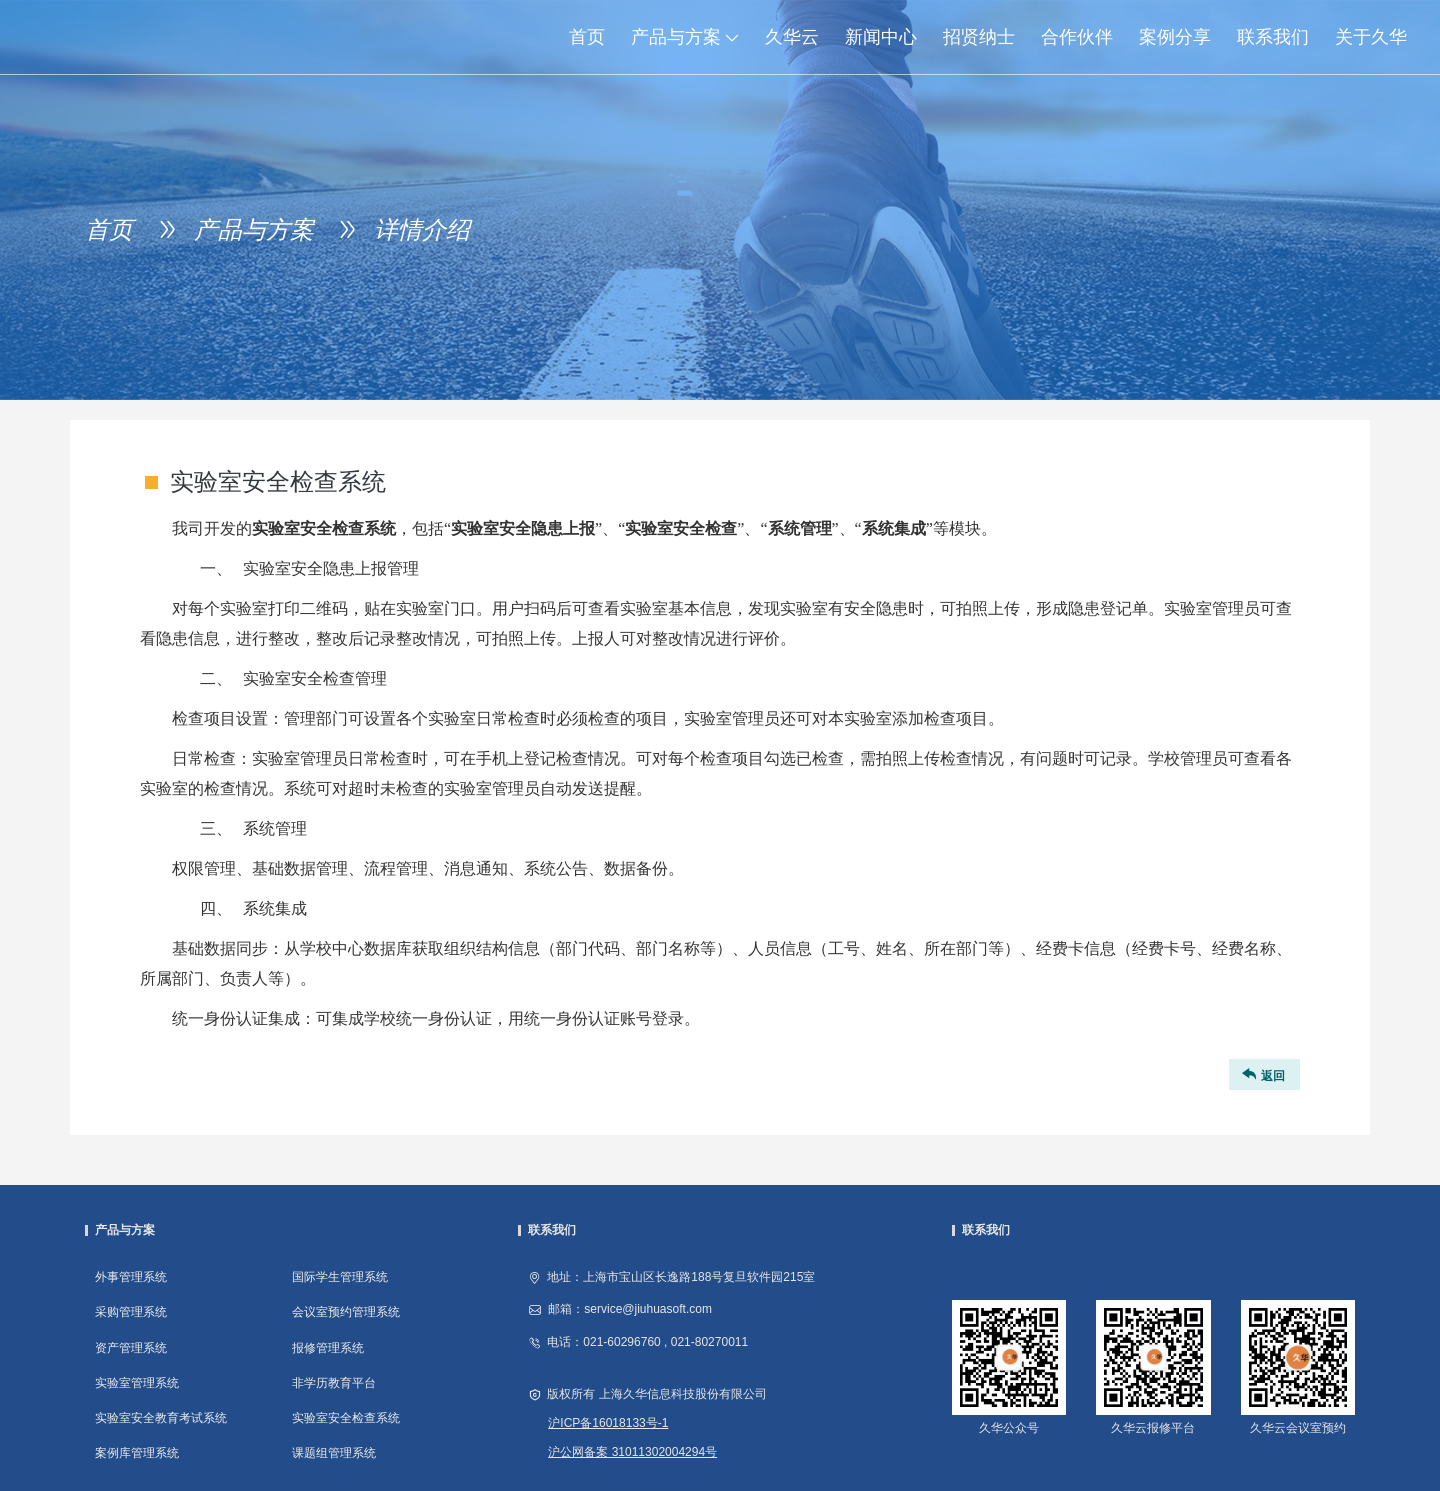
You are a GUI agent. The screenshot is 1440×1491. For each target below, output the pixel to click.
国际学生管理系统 (340, 1277)
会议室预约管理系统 (346, 1312)
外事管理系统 (131, 1277)
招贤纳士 (979, 37)
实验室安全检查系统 (346, 1418)
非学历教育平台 (334, 1383)
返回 (1262, 1074)
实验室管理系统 (137, 1383)
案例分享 (1175, 37)
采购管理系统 (131, 1312)
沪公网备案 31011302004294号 (632, 1452)
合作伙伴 (1077, 37)
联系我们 (1273, 37)
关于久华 (1371, 37)
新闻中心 (881, 37)
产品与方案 (691, 37)
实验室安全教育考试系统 (161, 1418)
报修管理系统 (328, 1348)
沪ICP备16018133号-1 (608, 1423)
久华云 (792, 37)
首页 (587, 37)
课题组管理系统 (334, 1453)
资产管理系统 (131, 1348)
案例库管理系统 (137, 1453)
